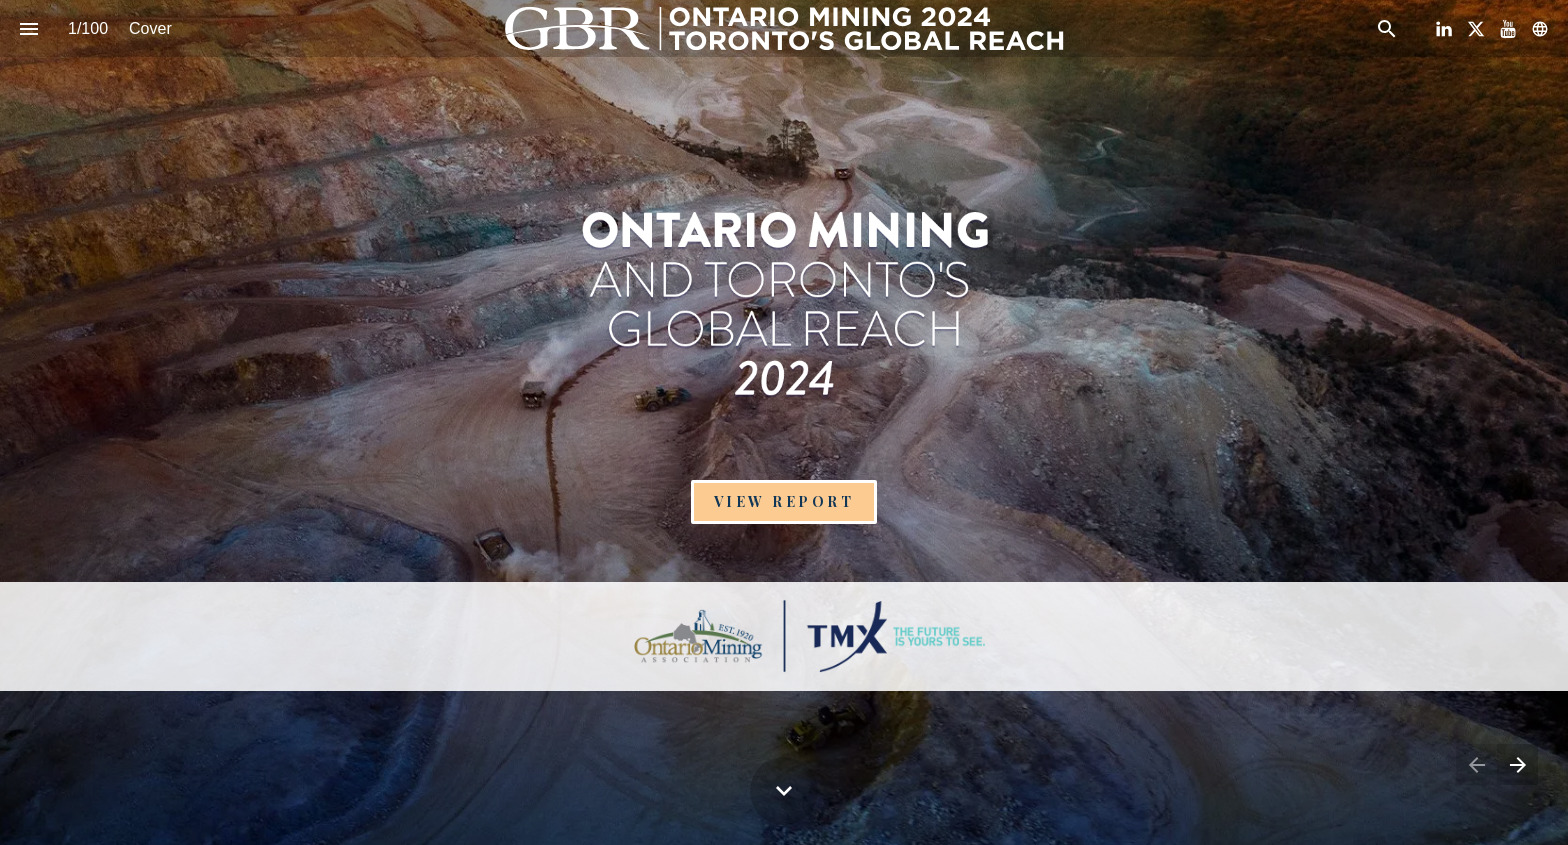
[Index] (28, 28)
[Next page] (1517, 764)
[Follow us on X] (1476, 29)
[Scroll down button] (784, 791)
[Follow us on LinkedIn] (1444, 29)
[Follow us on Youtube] (1508, 29)
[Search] (1386, 28)
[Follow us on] (1540, 29)
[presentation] (784, 291)
